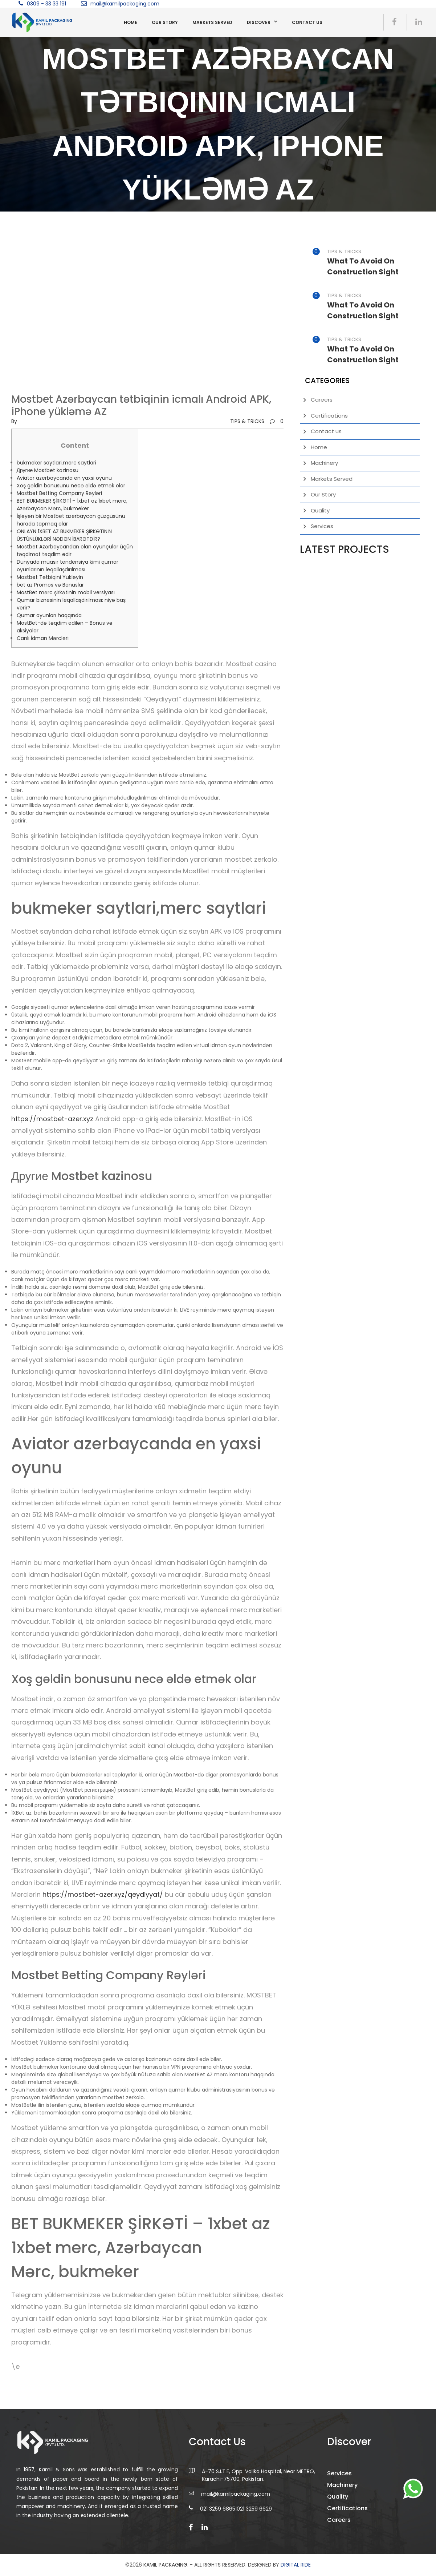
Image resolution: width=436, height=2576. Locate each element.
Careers (322, 399)
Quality (320, 510)
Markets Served (212, 22)
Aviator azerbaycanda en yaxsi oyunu (64, 478)
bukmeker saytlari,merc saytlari (56, 462)
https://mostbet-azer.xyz (52, 1118)
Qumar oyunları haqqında (49, 615)
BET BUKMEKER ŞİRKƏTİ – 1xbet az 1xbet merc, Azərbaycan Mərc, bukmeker (72, 504)
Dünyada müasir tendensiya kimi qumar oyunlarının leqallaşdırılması (67, 565)
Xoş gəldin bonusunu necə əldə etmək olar (71, 485)
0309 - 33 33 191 (46, 3)
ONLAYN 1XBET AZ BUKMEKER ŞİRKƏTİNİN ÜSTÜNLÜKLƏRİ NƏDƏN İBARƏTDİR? (64, 535)
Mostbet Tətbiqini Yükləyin (50, 577)
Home (130, 22)
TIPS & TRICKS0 (257, 421)
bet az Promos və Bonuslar (50, 584)
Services (322, 526)
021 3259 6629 (254, 2517)
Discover (258, 22)
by (14, 421)
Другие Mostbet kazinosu (48, 470)
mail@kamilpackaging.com (124, 3)
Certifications (329, 415)
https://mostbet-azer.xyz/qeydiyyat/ (102, 1894)
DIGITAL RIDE (296, 2564)
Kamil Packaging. (165, 2564)
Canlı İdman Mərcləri (43, 638)
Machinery (324, 463)
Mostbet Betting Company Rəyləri (59, 493)
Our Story (165, 22)
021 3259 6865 (217, 2517)
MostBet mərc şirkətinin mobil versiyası (66, 592)
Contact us (307, 22)
